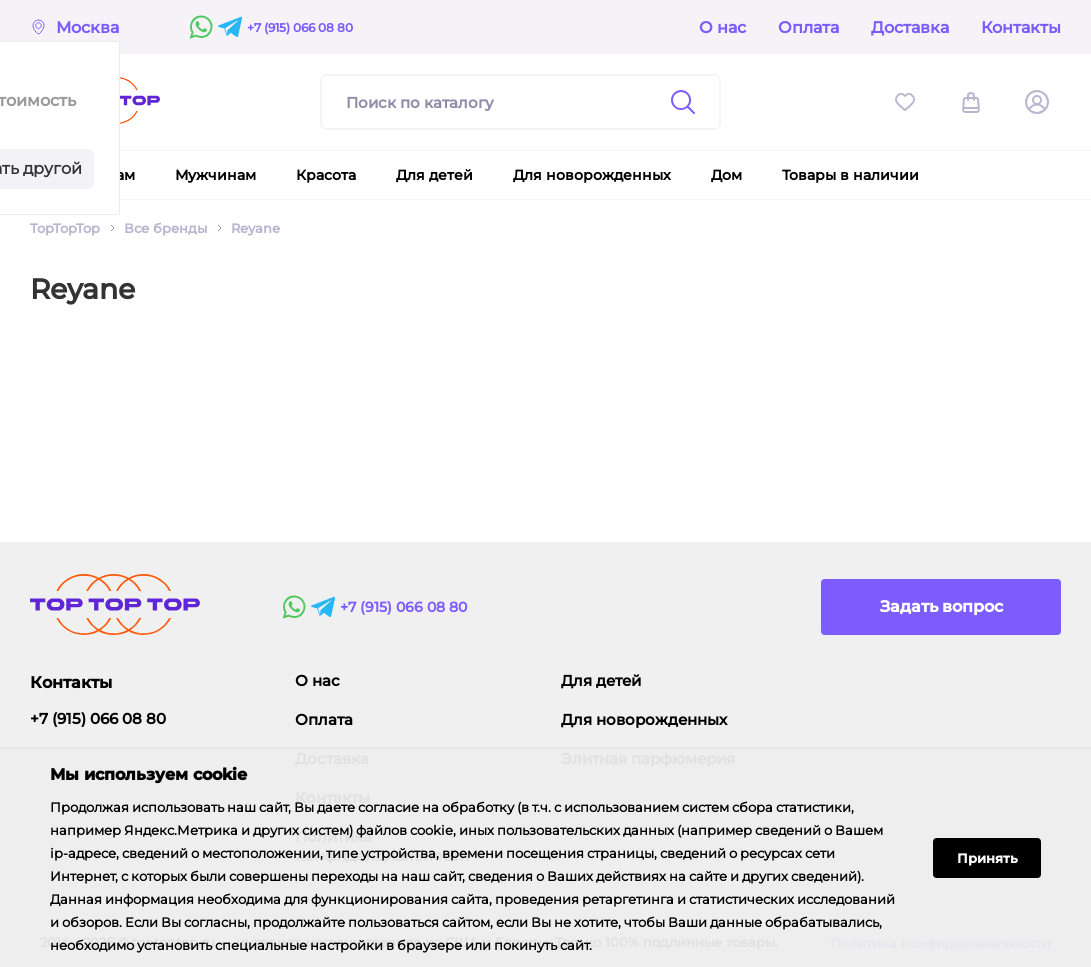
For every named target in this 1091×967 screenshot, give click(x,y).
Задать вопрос (941, 606)
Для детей (601, 680)
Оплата (808, 27)
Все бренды (165, 228)
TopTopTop (65, 228)
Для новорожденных (644, 719)
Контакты (1021, 27)
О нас (722, 27)
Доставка (910, 27)
